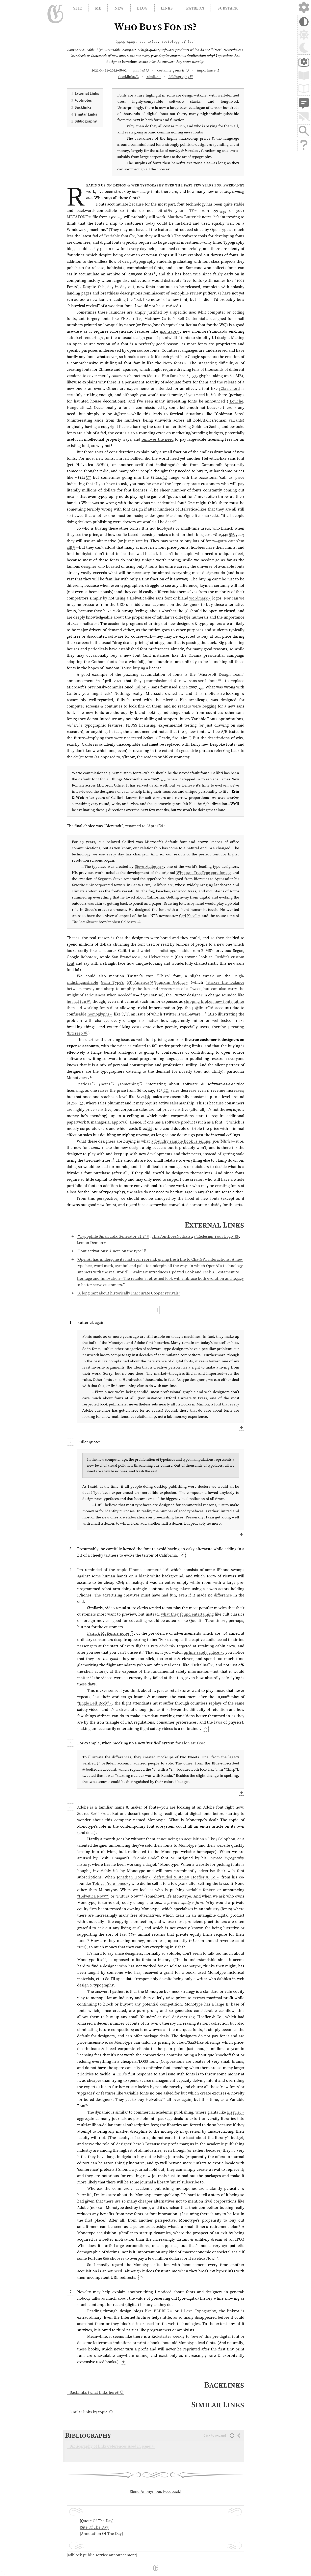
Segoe (104, 878)
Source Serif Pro (93, 1813)
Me (98, 8)
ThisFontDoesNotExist (172, 1236)
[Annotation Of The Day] (101, 2533)
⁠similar (153, 76)
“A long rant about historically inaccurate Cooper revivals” (128, 1293)
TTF (192, 210)
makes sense (140, 356)
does (90, 1832)
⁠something (130, 1084)
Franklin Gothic (171, 982)
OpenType (220, 229)
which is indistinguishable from (172, 950)
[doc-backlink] (241, 1427)
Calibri (142, 687)
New (119, 8)
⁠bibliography (180, 76)
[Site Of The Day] (94, 2527)
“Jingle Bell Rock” (94, 1703)
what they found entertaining (187, 1614)
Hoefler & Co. (205, 1877)
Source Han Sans (163, 375)
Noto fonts (174, 363)
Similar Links (85, 114)
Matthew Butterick (184, 217)
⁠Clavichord (229, 388)
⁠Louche (236, 401)
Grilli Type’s (112, 982)
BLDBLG (163, 2311)
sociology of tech (178, 41)
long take (180, 1589)
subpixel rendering (85, 337)
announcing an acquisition (181, 1839)
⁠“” (203, 1008)
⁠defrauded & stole (171, 1877)
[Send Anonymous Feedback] (155, 2491)
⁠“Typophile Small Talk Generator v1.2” (113, 1236)
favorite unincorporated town (98, 884)
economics (148, 41)
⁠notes (106, 1084)
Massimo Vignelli (183, 515)
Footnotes (83, 100)
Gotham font (104, 661)
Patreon (195, 8)
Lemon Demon (91, 1242)
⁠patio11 (86, 1084)
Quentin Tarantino (207, 1620)
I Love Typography (198, 2311)
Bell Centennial (192, 318)
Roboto (88, 957)
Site (77, 8)
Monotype (77, 1077)
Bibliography (85, 121)
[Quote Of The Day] (97, 2521)
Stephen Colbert (121, 921)
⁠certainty (163, 70)
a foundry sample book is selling (180, 1141)
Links (167, 8)
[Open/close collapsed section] (153, 2446)
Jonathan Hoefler (134, 1877)
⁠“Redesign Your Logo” (216, 1236)
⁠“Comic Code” (145, 1858)
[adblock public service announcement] (102, 2555)
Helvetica (158, 957)
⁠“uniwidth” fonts (175, 337)
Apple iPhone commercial (142, 1569)
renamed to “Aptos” (144, 826)
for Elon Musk (189, 1743)
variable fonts (200, 1890)
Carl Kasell (189, 915)
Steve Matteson (149, 866)
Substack (228, 8)
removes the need (157, 439)
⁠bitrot (163, 210)
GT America (140, 982)
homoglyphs (100, 1014)
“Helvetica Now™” (93, 1896)
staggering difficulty (218, 363)
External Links (86, 93)
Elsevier (235, 2112)
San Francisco (126, 957)
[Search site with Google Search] (304, 131)
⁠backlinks (128, 76)
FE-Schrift (130, 318)
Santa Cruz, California (151, 884)
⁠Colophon (226, 1839)
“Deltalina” (202, 1665)
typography (125, 41)
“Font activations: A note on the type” (111, 1251)
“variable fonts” (119, 236)
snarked (209, 515)
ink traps (169, 331)
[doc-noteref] (154, 273)
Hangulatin (77, 407)
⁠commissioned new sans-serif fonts (182, 680)
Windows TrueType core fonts (203, 872)
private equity (180, 1902)
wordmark (199, 598)
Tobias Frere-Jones (110, 1883)
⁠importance (206, 70)
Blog (142, 8)
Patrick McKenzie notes (110, 1633)
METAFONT (79, 217)
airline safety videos (203, 1652)
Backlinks (82, 107)
